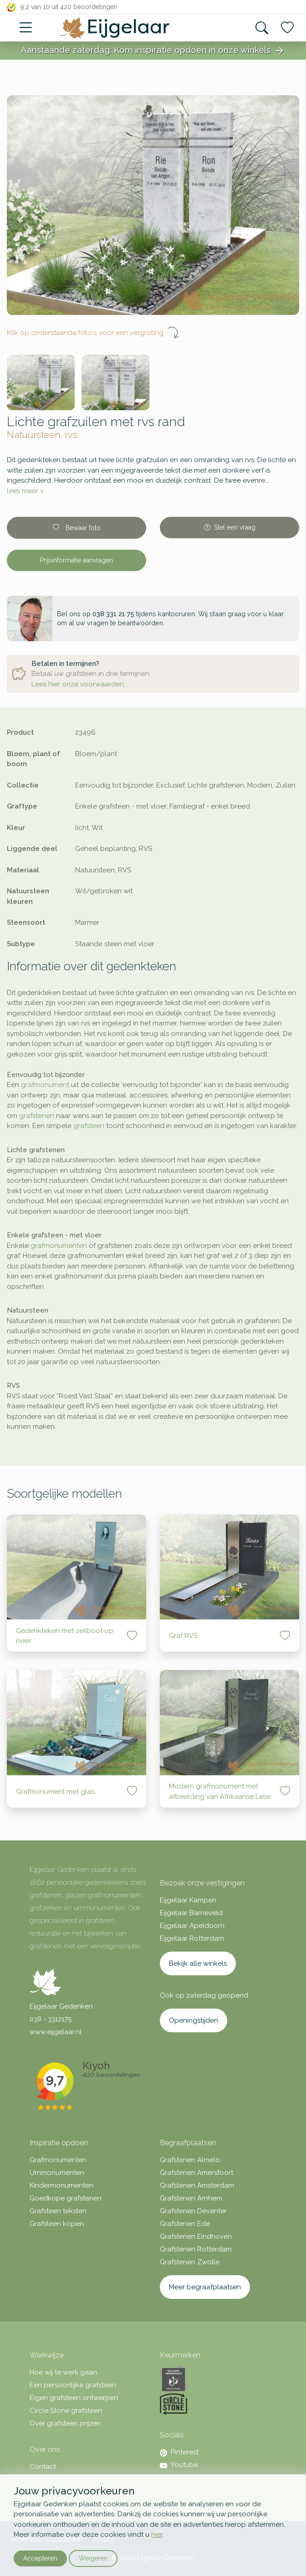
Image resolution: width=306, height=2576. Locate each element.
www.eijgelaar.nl (56, 2032)
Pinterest (179, 2452)
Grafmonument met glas (55, 1792)
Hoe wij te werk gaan (63, 2372)
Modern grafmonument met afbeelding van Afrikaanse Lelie (219, 1791)
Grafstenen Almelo (190, 2160)
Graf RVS (183, 1636)
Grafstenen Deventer (193, 2211)
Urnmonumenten (57, 2173)
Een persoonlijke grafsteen (73, 2385)
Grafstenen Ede (185, 2224)
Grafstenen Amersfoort (196, 2173)
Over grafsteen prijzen (65, 2423)
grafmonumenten (59, 1246)
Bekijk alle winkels (198, 1963)
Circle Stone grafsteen (66, 2410)
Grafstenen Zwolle (189, 2262)
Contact (43, 2467)
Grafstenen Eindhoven (196, 2236)
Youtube (179, 2465)
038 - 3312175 (50, 2019)
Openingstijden (193, 2020)
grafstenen (36, 1116)
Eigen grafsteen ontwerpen (74, 2398)
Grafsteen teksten (58, 2211)
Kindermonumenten (61, 2185)
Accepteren (40, 2558)
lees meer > (25, 491)
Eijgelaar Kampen (188, 1900)
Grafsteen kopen (57, 2224)
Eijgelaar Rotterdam (192, 1938)
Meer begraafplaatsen (205, 2287)
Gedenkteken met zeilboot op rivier (64, 1636)
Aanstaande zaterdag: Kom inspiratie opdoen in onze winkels (153, 50)
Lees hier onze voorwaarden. (78, 684)
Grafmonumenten (58, 2160)
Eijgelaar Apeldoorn (192, 1926)
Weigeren (93, 2558)
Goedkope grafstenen (66, 2198)
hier (157, 2534)
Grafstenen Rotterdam (196, 2249)
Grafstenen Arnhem (191, 2198)
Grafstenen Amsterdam (197, 2185)
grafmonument (45, 1085)
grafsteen (88, 1126)
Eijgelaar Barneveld (191, 1913)
